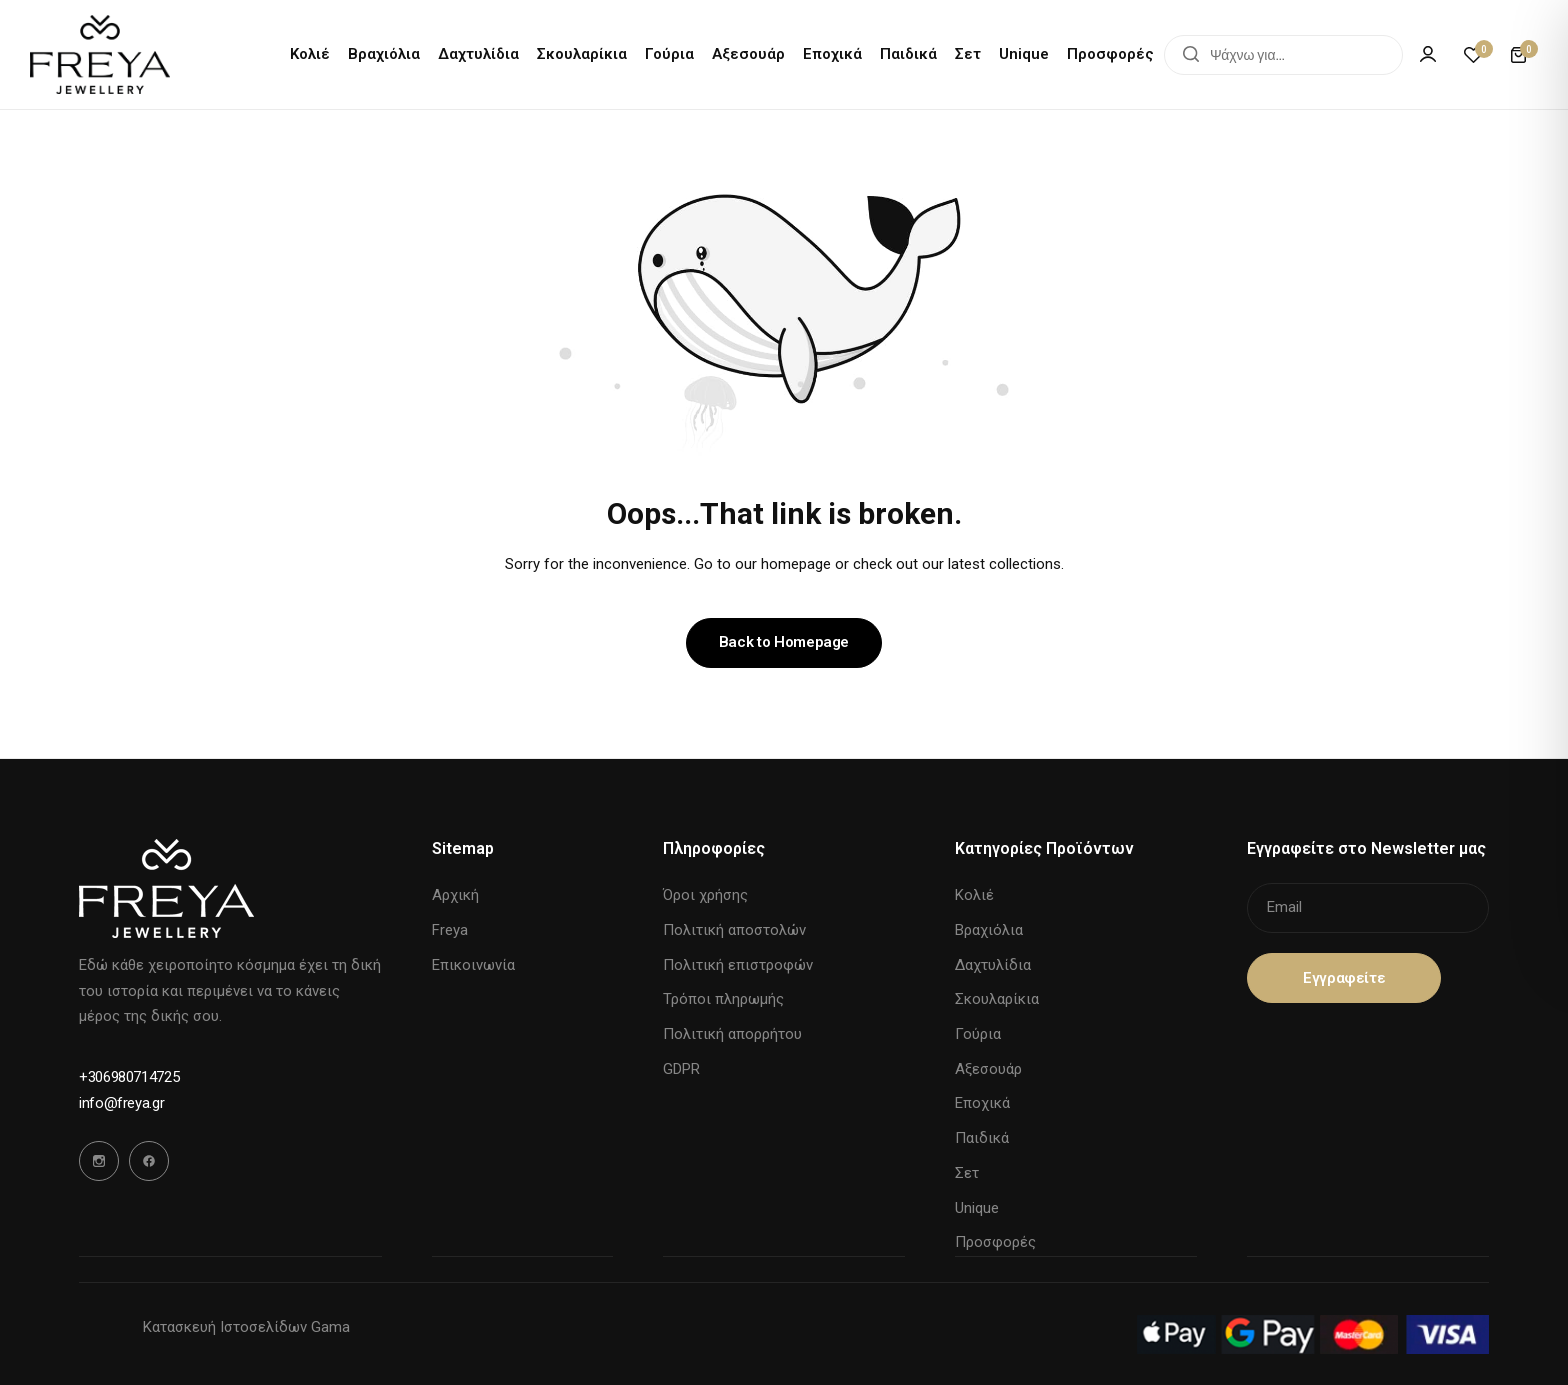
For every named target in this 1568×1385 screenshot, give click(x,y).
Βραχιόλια (384, 54)
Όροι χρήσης (705, 895)
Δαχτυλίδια (478, 54)
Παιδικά (908, 54)
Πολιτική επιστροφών (738, 965)
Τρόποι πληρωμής (723, 999)
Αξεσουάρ (748, 54)
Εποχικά (832, 54)
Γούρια (669, 54)
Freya (450, 930)
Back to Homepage (784, 642)
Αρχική (455, 895)
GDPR (681, 1069)
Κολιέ (310, 54)
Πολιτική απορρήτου (732, 1034)
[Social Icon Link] (99, 1161)
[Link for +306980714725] (129, 1077)
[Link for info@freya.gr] (121, 1103)
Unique (1024, 54)
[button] (1473, 55)
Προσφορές (1110, 54)
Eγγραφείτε (1344, 978)
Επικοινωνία (473, 965)
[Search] (1191, 55)
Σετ (968, 54)
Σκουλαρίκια (582, 54)
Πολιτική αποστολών (734, 930)
